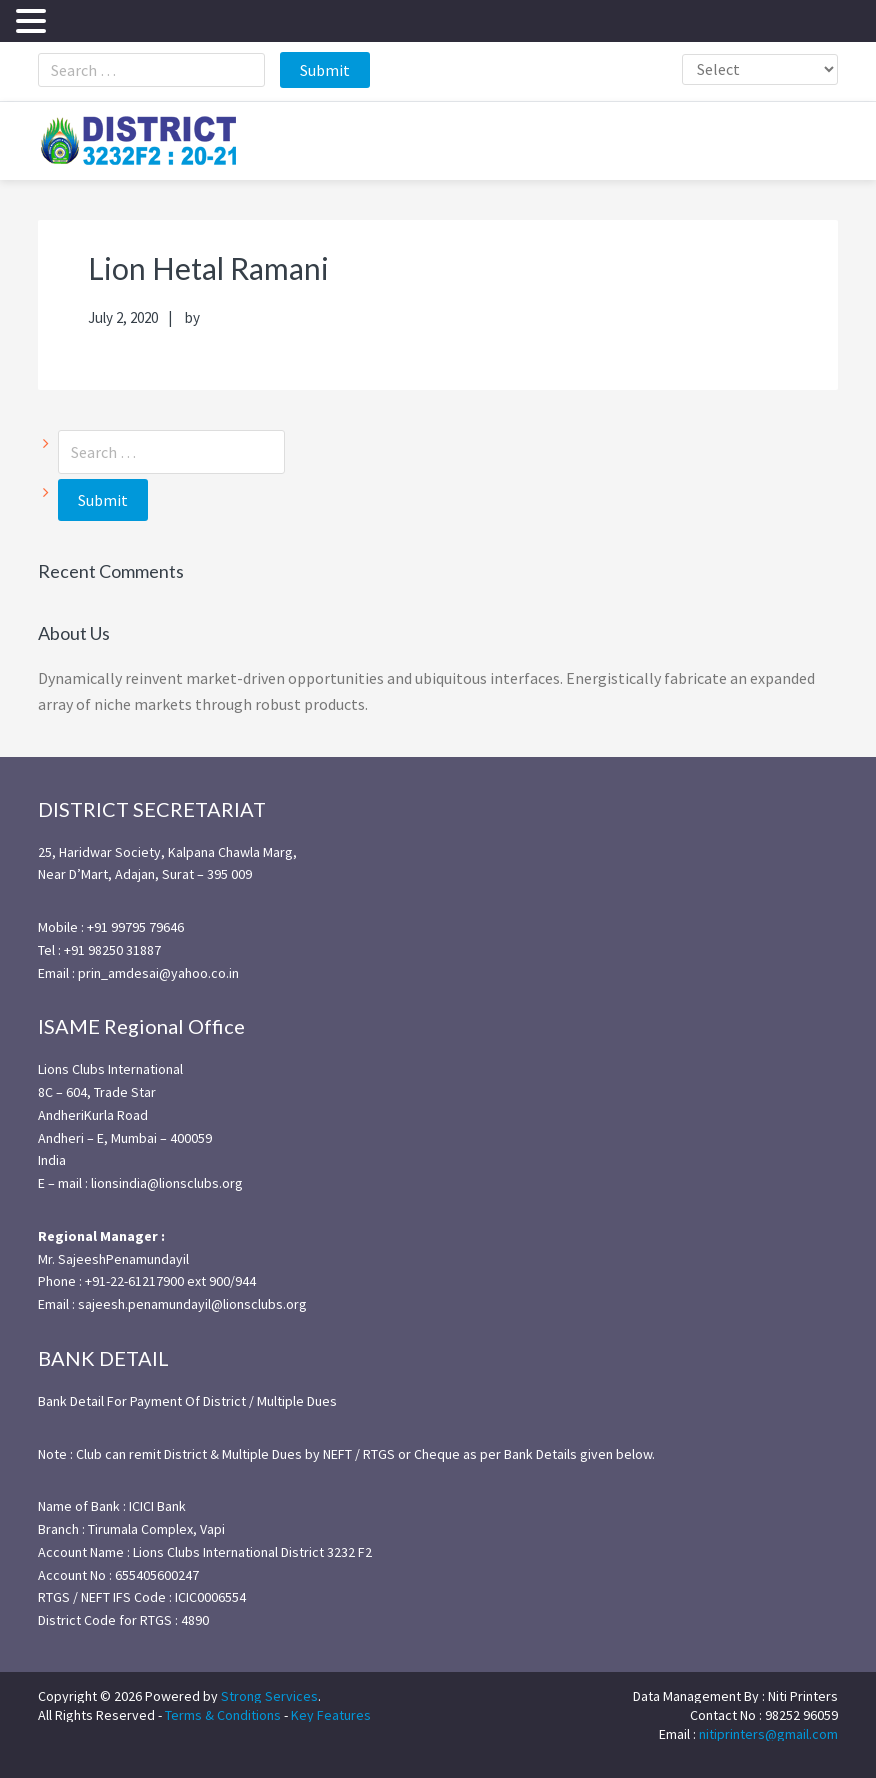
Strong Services (269, 1696)
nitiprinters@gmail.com (768, 1734)
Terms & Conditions (223, 1715)
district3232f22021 (138, 141)
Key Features (331, 1715)
